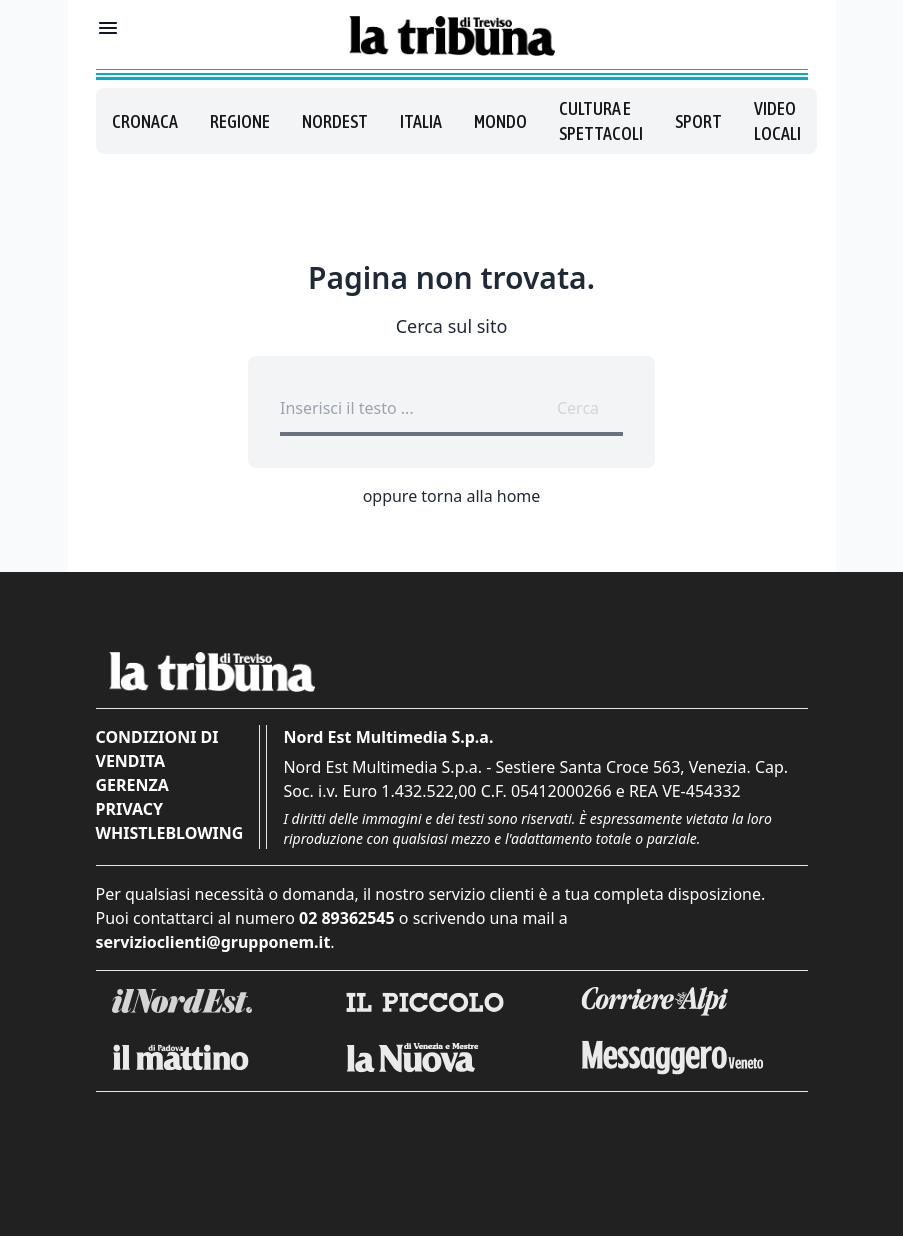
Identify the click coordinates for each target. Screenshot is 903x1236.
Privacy (129, 809)
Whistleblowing (170, 833)
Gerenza (132, 785)
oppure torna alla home (452, 496)
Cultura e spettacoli (601, 121)
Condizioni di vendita (157, 749)
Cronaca (145, 121)
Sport (698, 121)
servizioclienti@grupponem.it (213, 942)
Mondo (500, 121)
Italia (421, 121)
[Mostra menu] (108, 28)
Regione (240, 121)
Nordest (335, 121)
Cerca (578, 408)
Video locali (777, 121)
